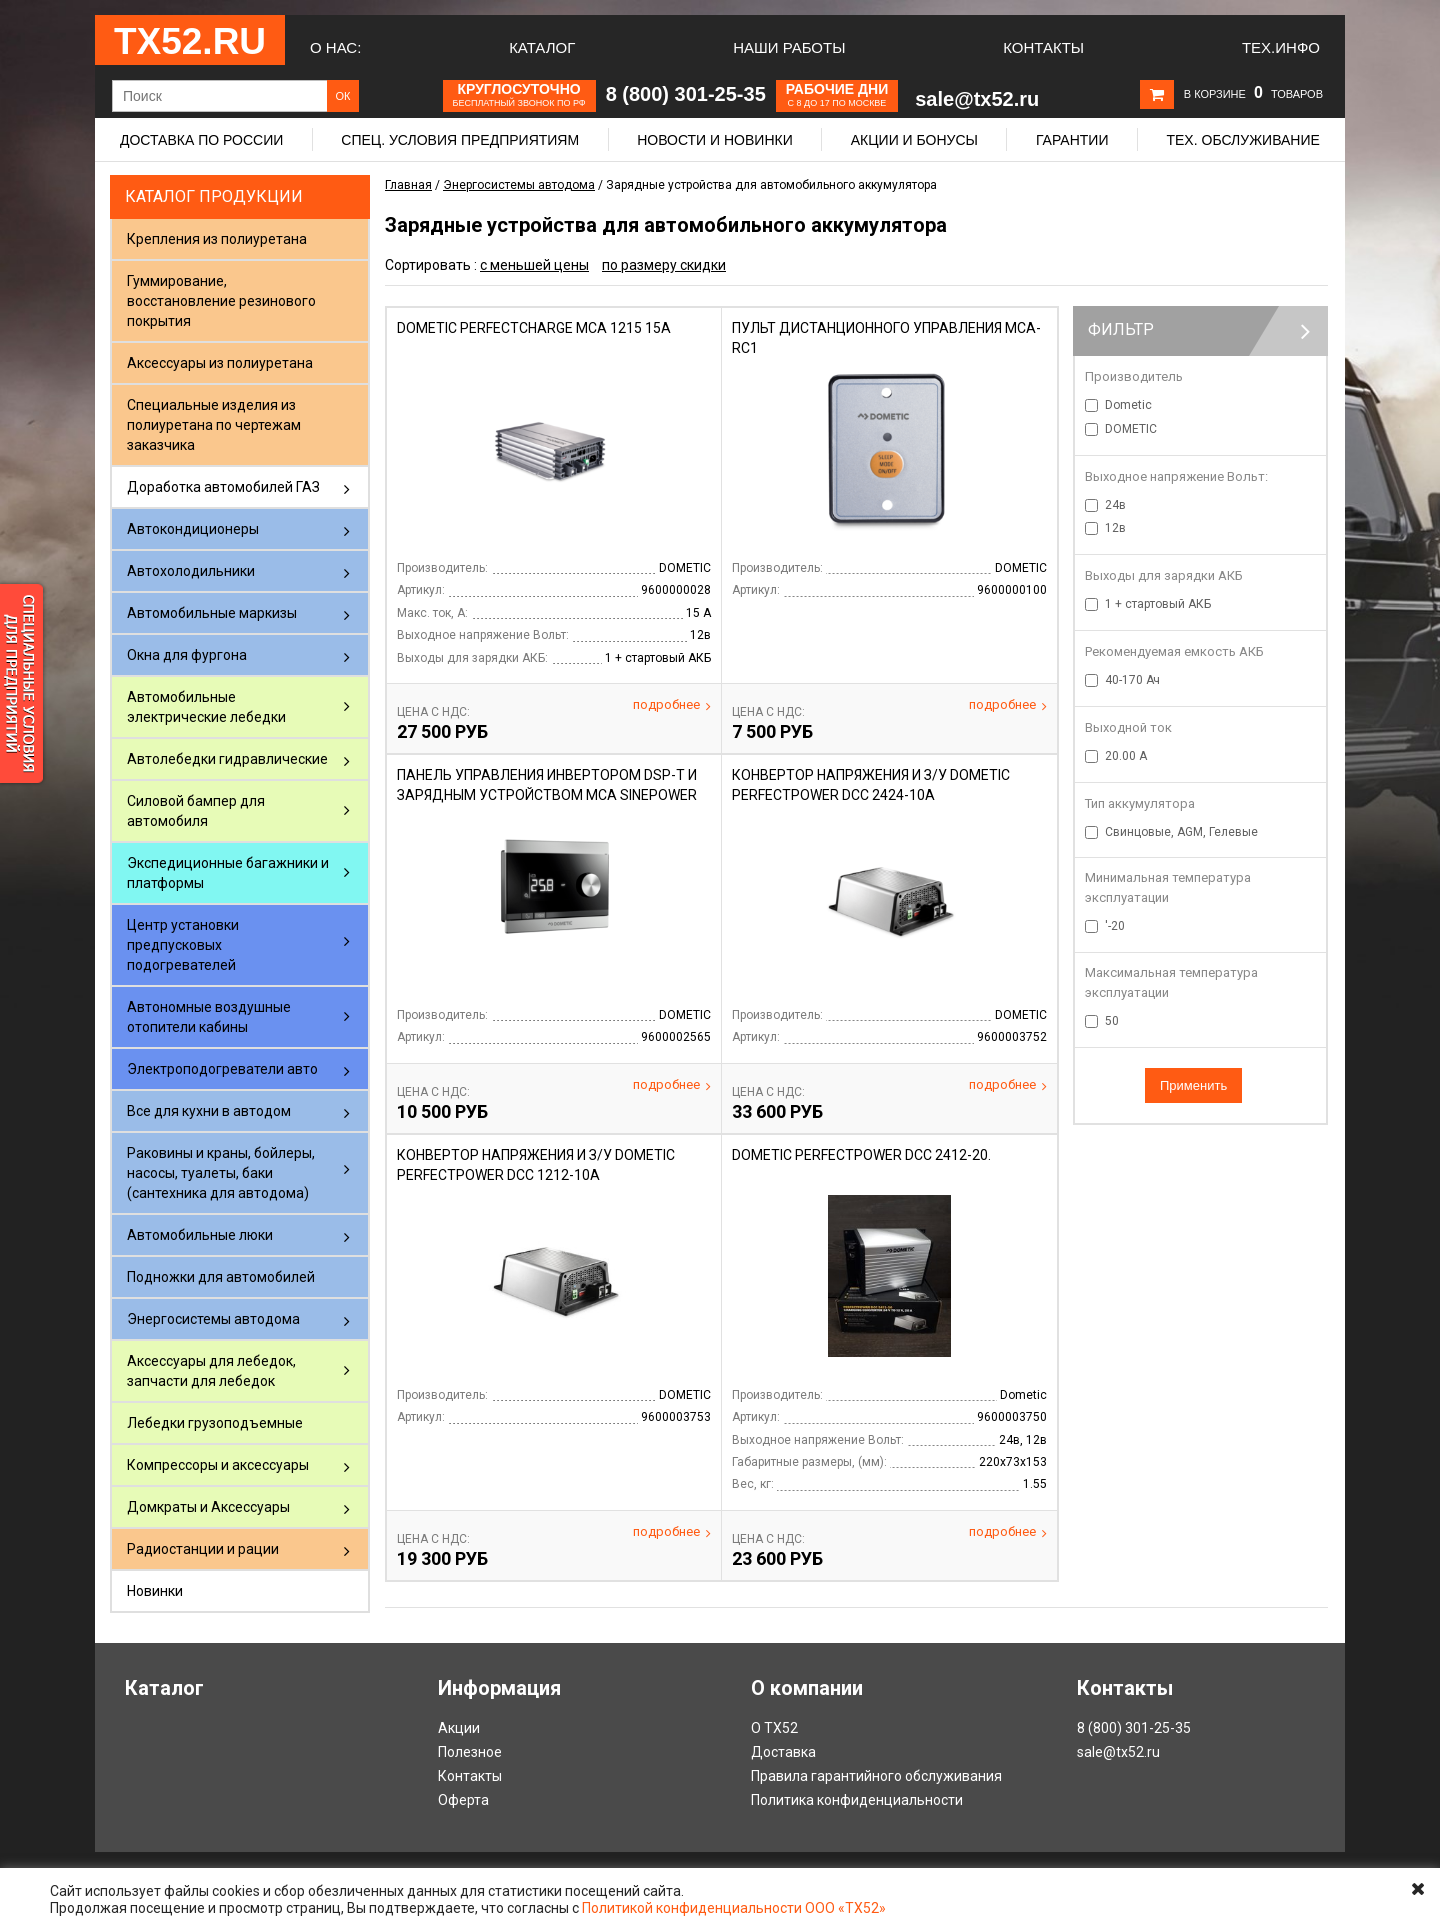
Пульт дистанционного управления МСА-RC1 (886, 338)
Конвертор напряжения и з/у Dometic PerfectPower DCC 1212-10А (536, 1165)
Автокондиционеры (193, 529)
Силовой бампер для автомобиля (196, 811)
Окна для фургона (187, 655)
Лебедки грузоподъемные (215, 1423)
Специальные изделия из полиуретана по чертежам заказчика (214, 425)
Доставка (783, 1752)
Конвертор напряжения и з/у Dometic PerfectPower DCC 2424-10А (871, 785)
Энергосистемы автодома (213, 1319)
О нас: (335, 47)
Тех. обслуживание (1242, 140)
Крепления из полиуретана (217, 239)
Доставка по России (201, 140)
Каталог (542, 47)
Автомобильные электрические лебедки (206, 707)
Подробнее (672, 705)
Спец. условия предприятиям (460, 140)
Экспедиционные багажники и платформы (228, 873)
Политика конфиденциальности (857, 1800)
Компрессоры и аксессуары (218, 1465)
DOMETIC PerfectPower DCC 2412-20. (861, 1155)
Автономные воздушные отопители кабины (209, 1017)
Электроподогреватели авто (222, 1069)
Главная (408, 185)
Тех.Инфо (1281, 47)
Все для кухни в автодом (209, 1111)
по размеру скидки (664, 265)
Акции (459, 1728)
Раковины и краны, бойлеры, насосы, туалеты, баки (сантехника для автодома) (221, 1173)
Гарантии (1072, 140)
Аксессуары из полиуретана (220, 363)
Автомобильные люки (200, 1235)
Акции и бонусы (914, 140)
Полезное (470, 1752)
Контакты (1043, 47)
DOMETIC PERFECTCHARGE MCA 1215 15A (534, 328)
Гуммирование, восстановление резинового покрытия (221, 301)
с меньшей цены (534, 265)
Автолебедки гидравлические (227, 759)
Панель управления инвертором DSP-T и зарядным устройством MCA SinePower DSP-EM (547, 795)
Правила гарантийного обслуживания (876, 1776)
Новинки (155, 1591)
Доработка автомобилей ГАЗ (223, 487)
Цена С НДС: (433, 712)
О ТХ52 (774, 1728)
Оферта (463, 1800)
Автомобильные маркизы (212, 613)
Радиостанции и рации (203, 1549)
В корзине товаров (1253, 94)
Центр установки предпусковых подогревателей (183, 945)
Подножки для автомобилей (221, 1277)
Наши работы (789, 47)
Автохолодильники (191, 571)
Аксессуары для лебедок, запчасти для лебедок (211, 1371)
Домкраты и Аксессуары (208, 1507)
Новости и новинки (715, 140)
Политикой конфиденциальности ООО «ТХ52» (734, 1908)
